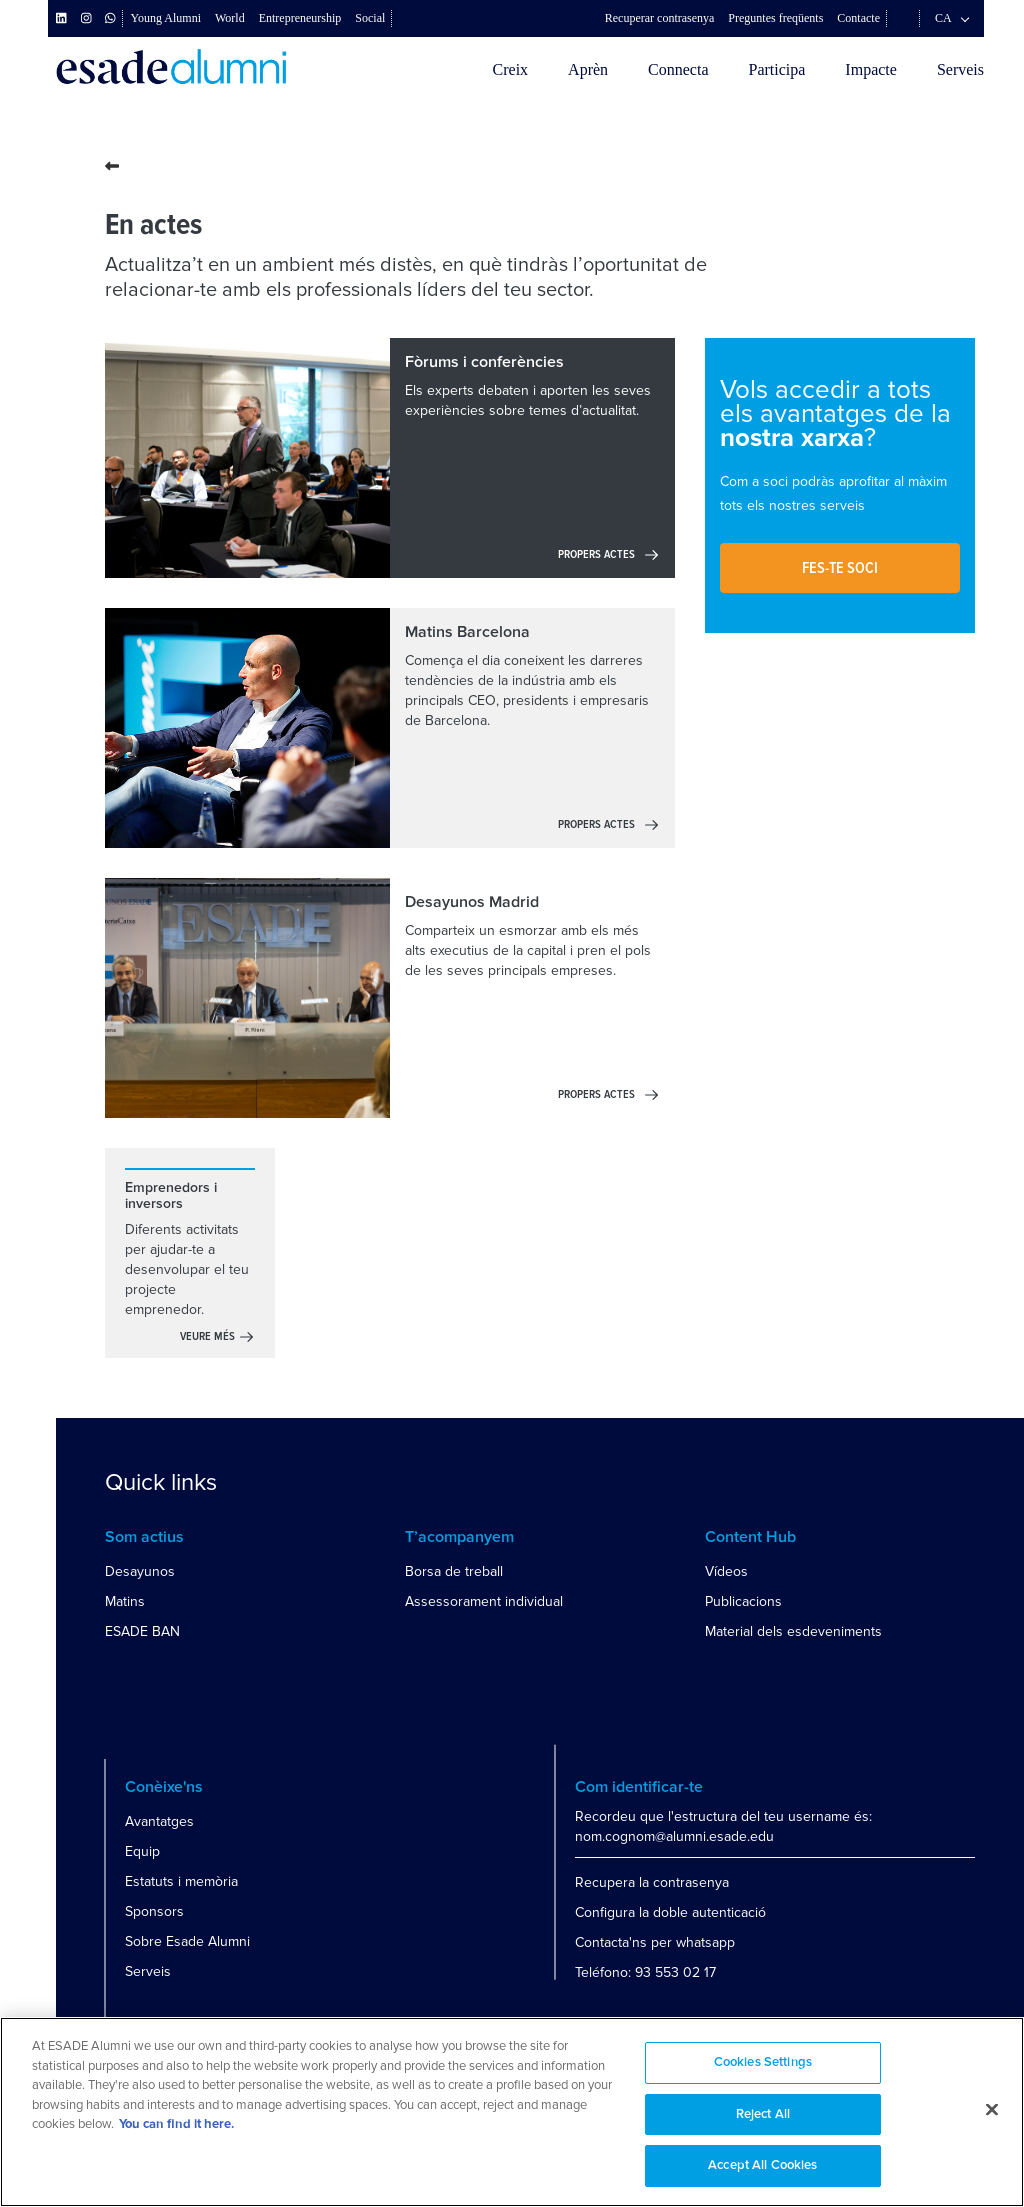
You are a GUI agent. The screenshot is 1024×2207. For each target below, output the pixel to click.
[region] (512, 2112)
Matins (125, 1601)
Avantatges (159, 1821)
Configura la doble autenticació (670, 1912)
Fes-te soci (840, 568)
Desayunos (140, 1571)
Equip (142, 1851)
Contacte (858, 18)
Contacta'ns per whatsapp (655, 1942)
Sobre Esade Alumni (187, 1941)
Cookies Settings (763, 2062)
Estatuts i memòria (181, 1881)
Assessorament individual (484, 1601)
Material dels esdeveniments (793, 1631)
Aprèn (588, 69)
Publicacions (743, 1601)
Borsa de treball (454, 1571)
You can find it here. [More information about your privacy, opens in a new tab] (176, 2124)
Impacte (871, 69)
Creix (511, 69)
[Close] (992, 2110)
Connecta (678, 69)
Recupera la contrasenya (652, 1882)
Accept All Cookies (762, 2165)
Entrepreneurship (300, 18)
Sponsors (154, 1911)
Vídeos (726, 1571)
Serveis (960, 69)
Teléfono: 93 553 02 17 (645, 1972)
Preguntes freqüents (775, 18)
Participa (776, 69)
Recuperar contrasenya (660, 18)
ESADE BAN (142, 1631)
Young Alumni (166, 18)
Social (370, 18)
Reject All (763, 2114)
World (230, 18)
